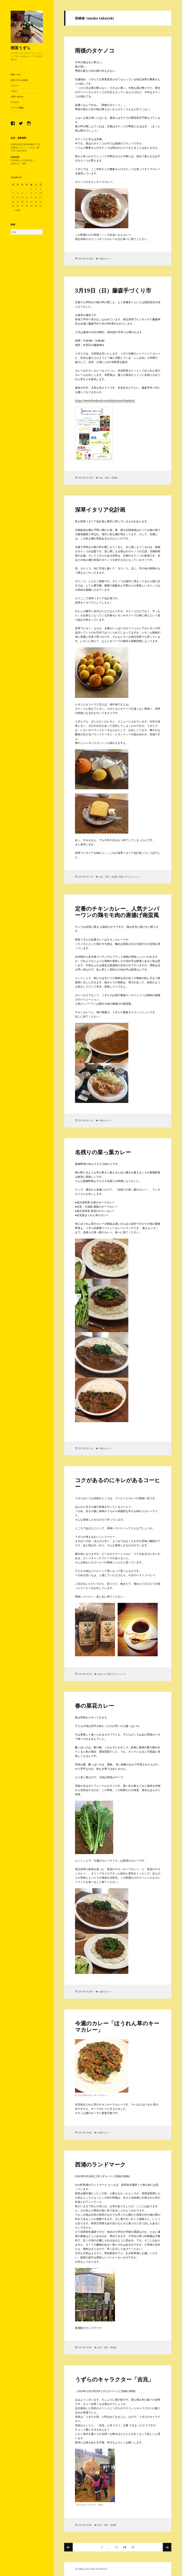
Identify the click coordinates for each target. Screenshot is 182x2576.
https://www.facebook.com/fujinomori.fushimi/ (105, 400)
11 (116, 2547)
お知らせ (101, 1673)
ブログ (14, 91)
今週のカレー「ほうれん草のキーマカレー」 (117, 2026)
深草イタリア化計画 (100, 509)
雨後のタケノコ (94, 50)
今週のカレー (105, 258)
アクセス (15, 102)
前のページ (68, 2547)
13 (132, 2547)
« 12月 (17, 210)
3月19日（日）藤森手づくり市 (113, 290)
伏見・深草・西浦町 (108, 477)
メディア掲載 (17, 107)
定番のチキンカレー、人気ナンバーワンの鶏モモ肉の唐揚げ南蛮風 (117, 912)
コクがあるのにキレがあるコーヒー (117, 1483)
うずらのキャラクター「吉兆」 (114, 2379)
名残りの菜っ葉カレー (103, 1152)
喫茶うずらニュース (116, 1673)
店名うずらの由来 (19, 80)
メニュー (15, 85)
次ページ (167, 2547)
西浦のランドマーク (100, 2164)
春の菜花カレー (94, 1705)
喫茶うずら (21, 47)
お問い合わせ (17, 96)
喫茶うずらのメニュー (129, 876)
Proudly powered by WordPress (91, 2568)
